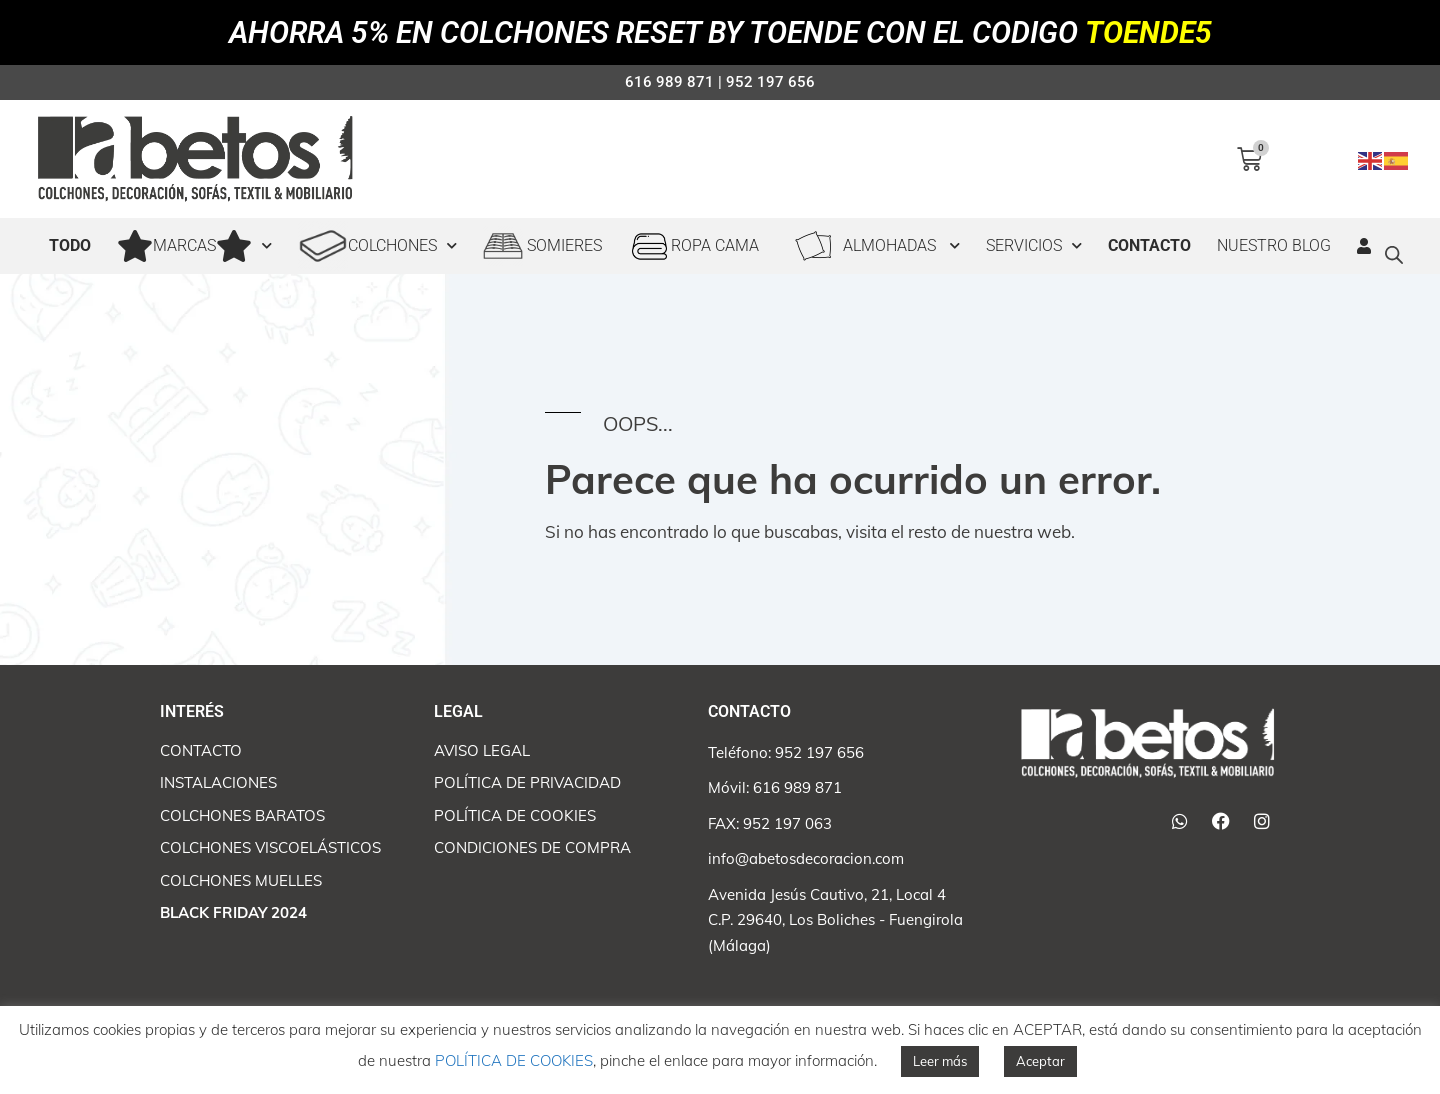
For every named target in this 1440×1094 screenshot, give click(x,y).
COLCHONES (377, 246)
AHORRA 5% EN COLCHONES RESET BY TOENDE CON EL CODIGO (720, 32)
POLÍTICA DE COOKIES (514, 1060)
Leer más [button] (940, 1061)
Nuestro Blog (1274, 245)
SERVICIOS (1034, 245)
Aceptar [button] (1040, 1061)
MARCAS (194, 246)
